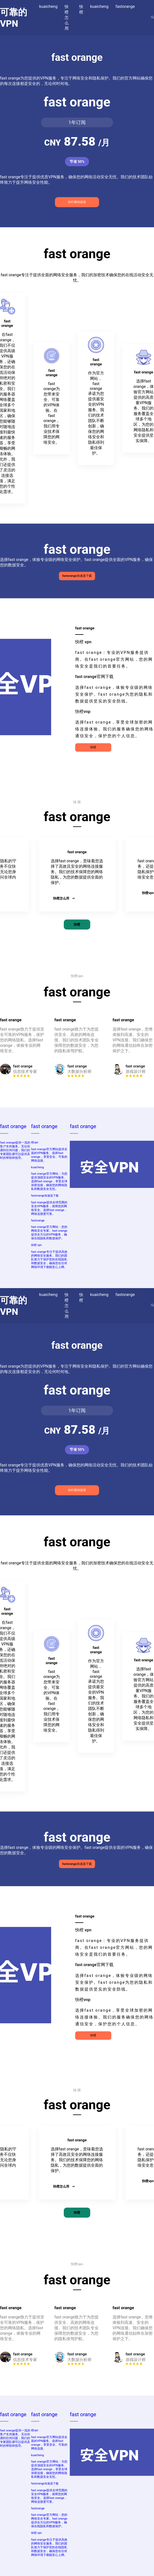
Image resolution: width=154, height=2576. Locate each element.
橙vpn (34, 1142)
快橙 (93, 747)
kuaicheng (37, 1167)
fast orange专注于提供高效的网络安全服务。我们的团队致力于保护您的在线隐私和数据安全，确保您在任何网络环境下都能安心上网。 (49, 1259)
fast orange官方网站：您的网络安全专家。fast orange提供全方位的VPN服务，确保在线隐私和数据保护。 (49, 1232)
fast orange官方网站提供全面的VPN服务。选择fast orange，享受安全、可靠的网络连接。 (49, 1154)
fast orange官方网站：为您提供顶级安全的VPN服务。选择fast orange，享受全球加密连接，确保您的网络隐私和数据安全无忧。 (49, 1181)
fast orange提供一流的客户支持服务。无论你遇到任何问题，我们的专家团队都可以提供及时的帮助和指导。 (15, 1150)
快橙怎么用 (64, 898)
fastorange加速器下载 (77, 576)
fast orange (13, 1126)
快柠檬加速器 (77, 202)
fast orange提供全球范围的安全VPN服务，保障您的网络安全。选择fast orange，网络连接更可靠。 (49, 1208)
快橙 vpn (36, 1245)
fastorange (38, 1220)
